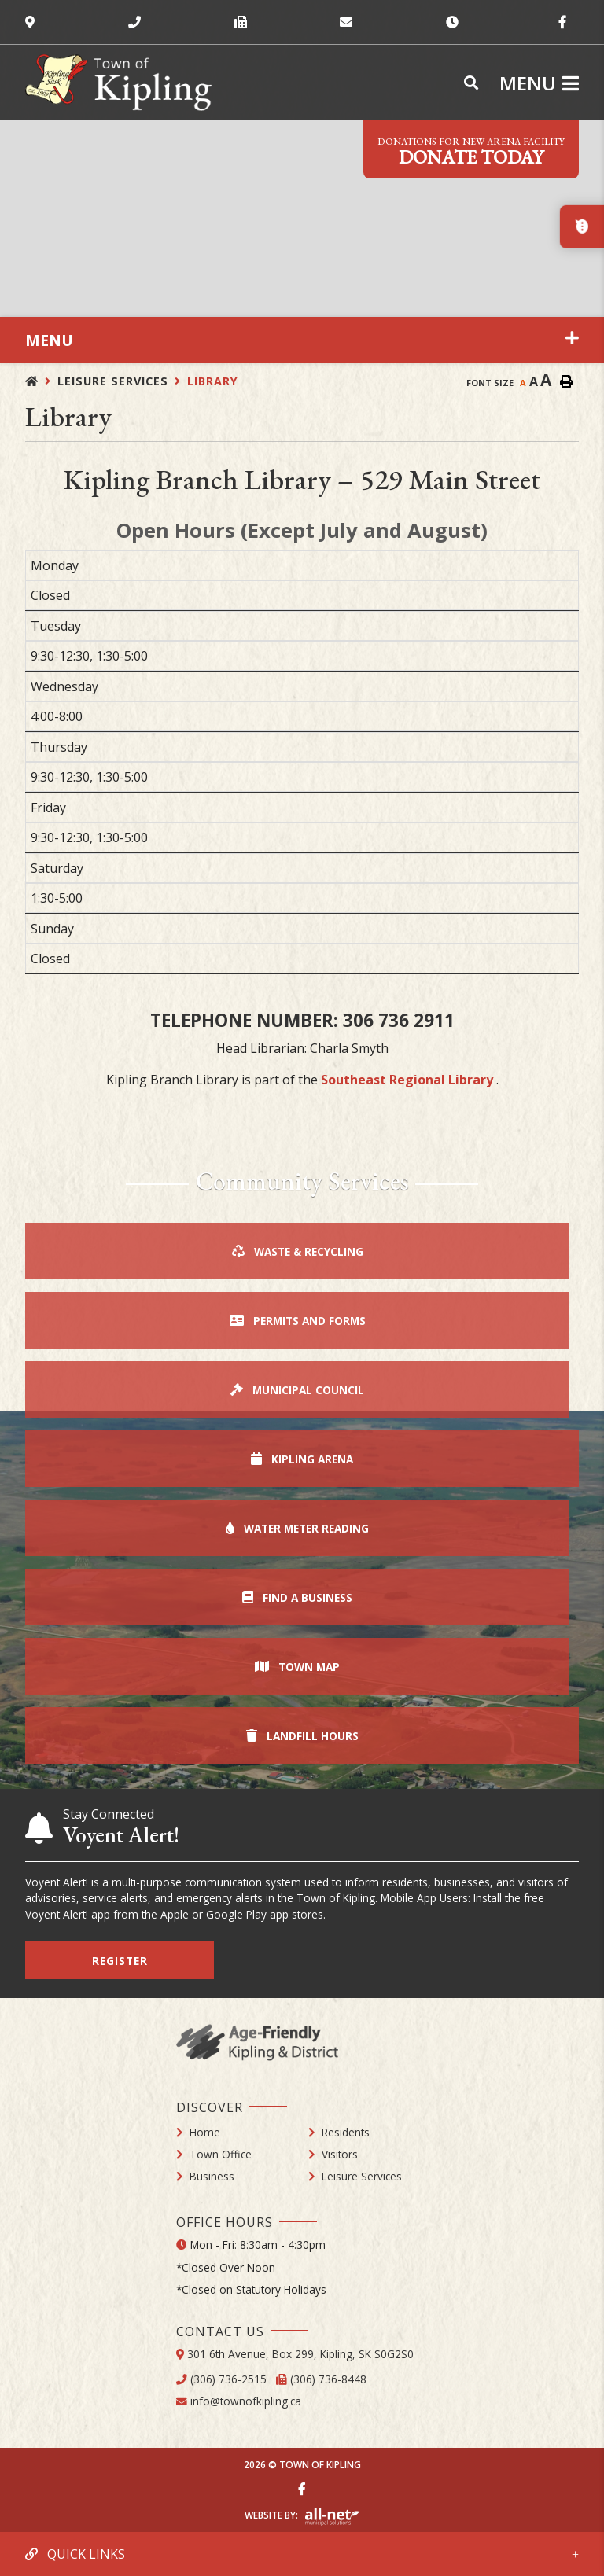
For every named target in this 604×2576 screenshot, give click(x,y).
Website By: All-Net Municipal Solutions (332, 2517)
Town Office (221, 2154)
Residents (346, 2132)
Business (212, 2176)
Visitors (340, 2154)
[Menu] (539, 83)
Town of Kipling (118, 82)
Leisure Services (112, 381)
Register (120, 1960)
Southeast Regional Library (408, 1079)
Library (212, 381)
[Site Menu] (302, 340)
